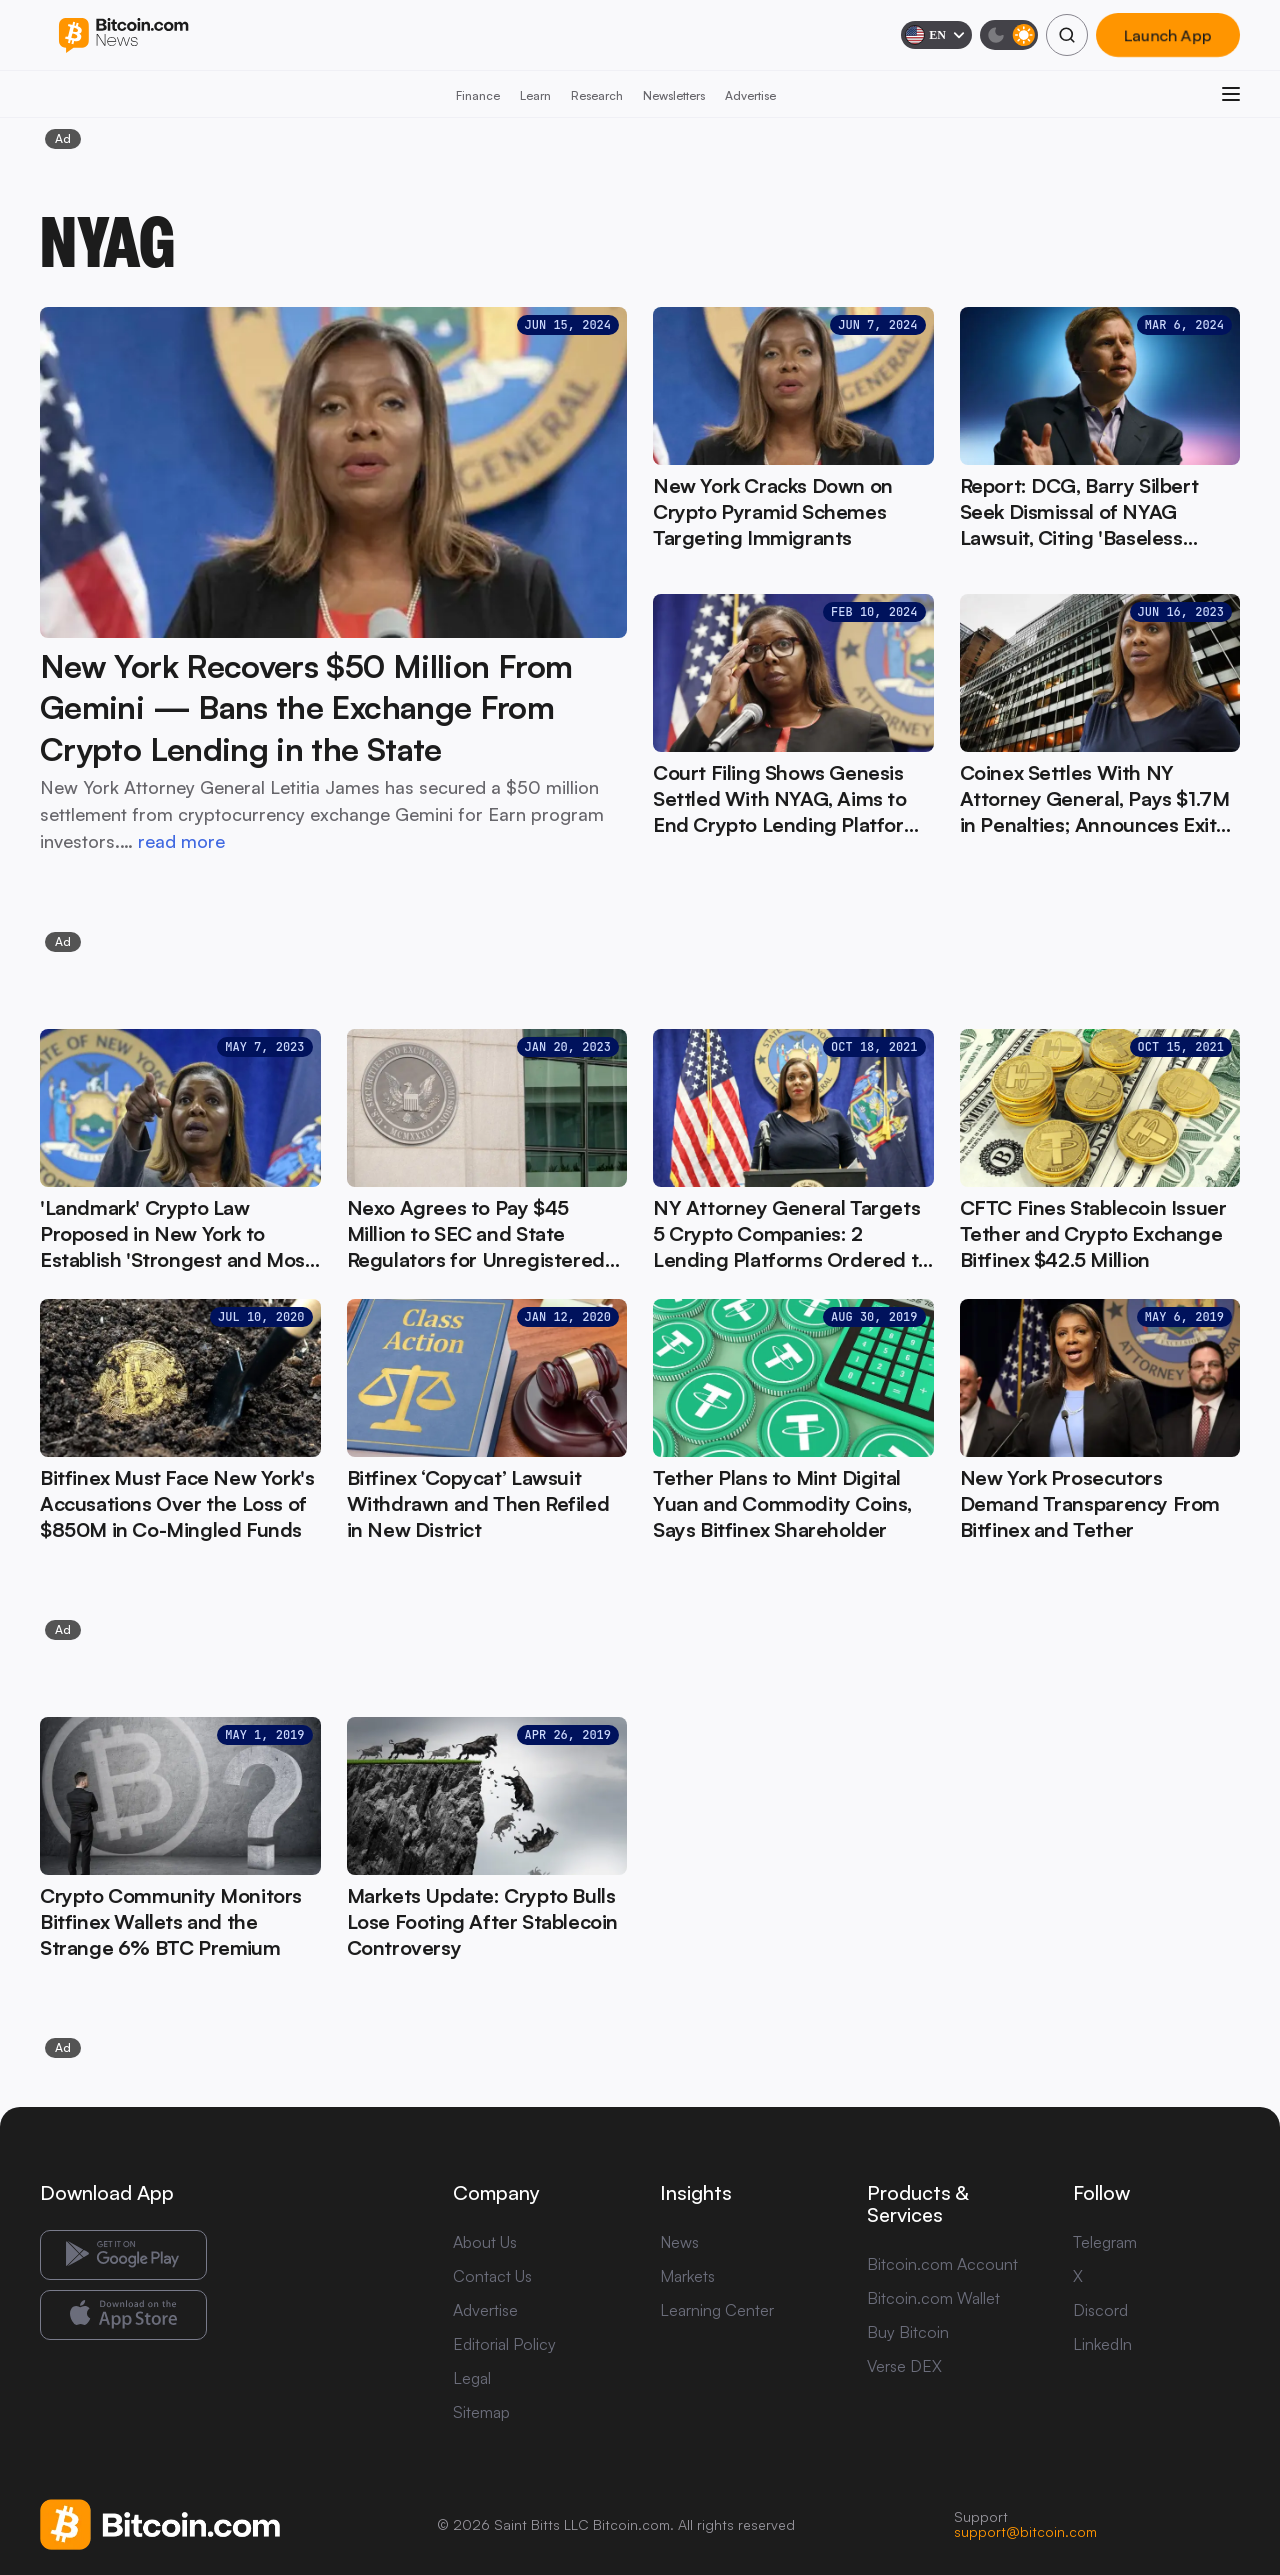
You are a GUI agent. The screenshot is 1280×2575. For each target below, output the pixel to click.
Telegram (1105, 2242)
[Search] (1067, 35)
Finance (478, 95)
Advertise (750, 95)
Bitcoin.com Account (942, 2264)
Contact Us (492, 2276)
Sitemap (481, 2412)
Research (597, 95)
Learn (535, 95)
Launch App (1168, 35)
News (679, 2242)
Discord (1100, 2310)
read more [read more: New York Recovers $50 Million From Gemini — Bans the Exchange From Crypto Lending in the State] (181, 841)
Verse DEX (904, 2366)
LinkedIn (1102, 2344)
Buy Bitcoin (908, 2332)
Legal (472, 2378)
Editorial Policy (504, 2344)
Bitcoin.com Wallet (933, 2298)
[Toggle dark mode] (1009, 35)
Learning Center (717, 2310)
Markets (687, 2276)
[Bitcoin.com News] (123, 35)
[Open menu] (1231, 94)
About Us (485, 2242)
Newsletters (674, 95)
